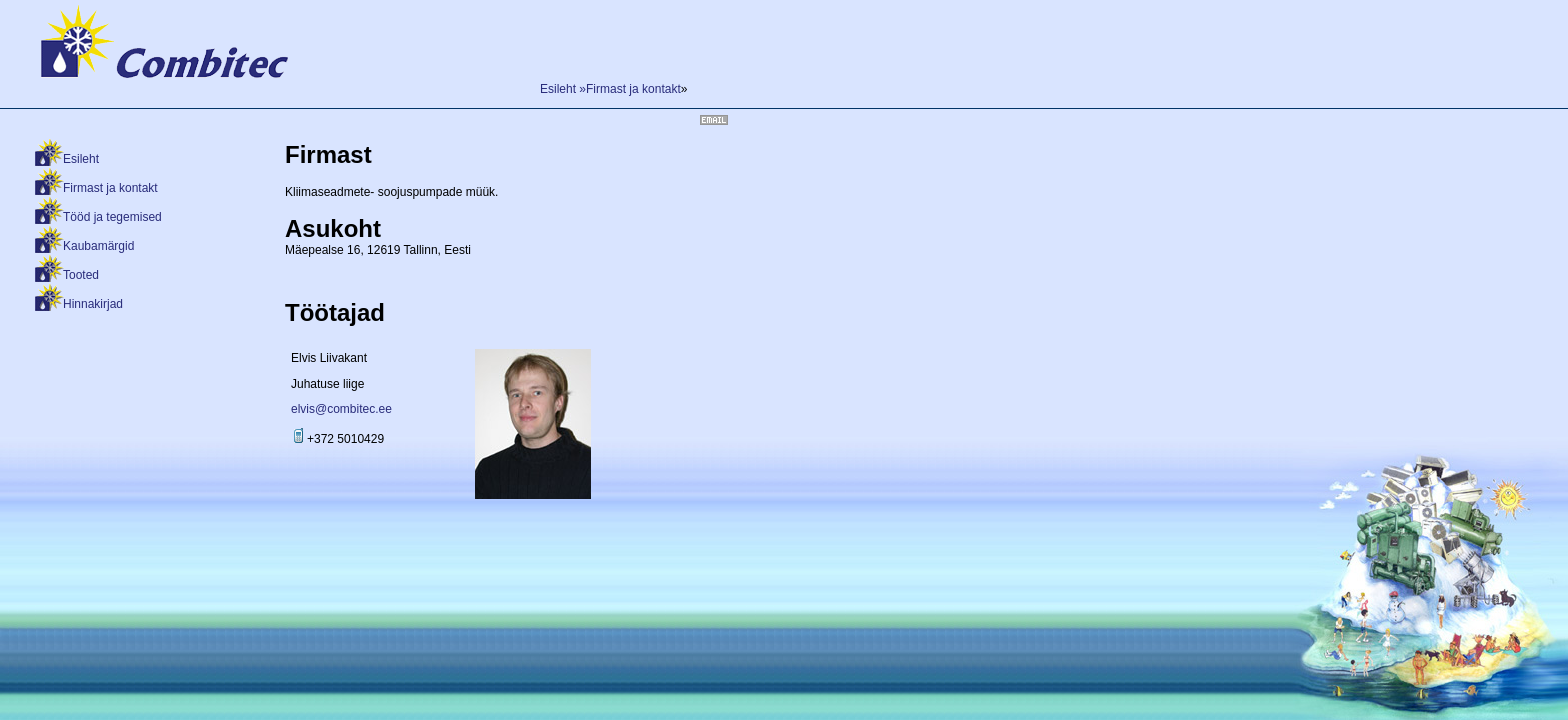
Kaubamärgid (98, 246)
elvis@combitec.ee (341, 409)
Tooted (81, 275)
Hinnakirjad (93, 304)
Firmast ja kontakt (110, 188)
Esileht (81, 159)
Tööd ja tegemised (112, 217)
